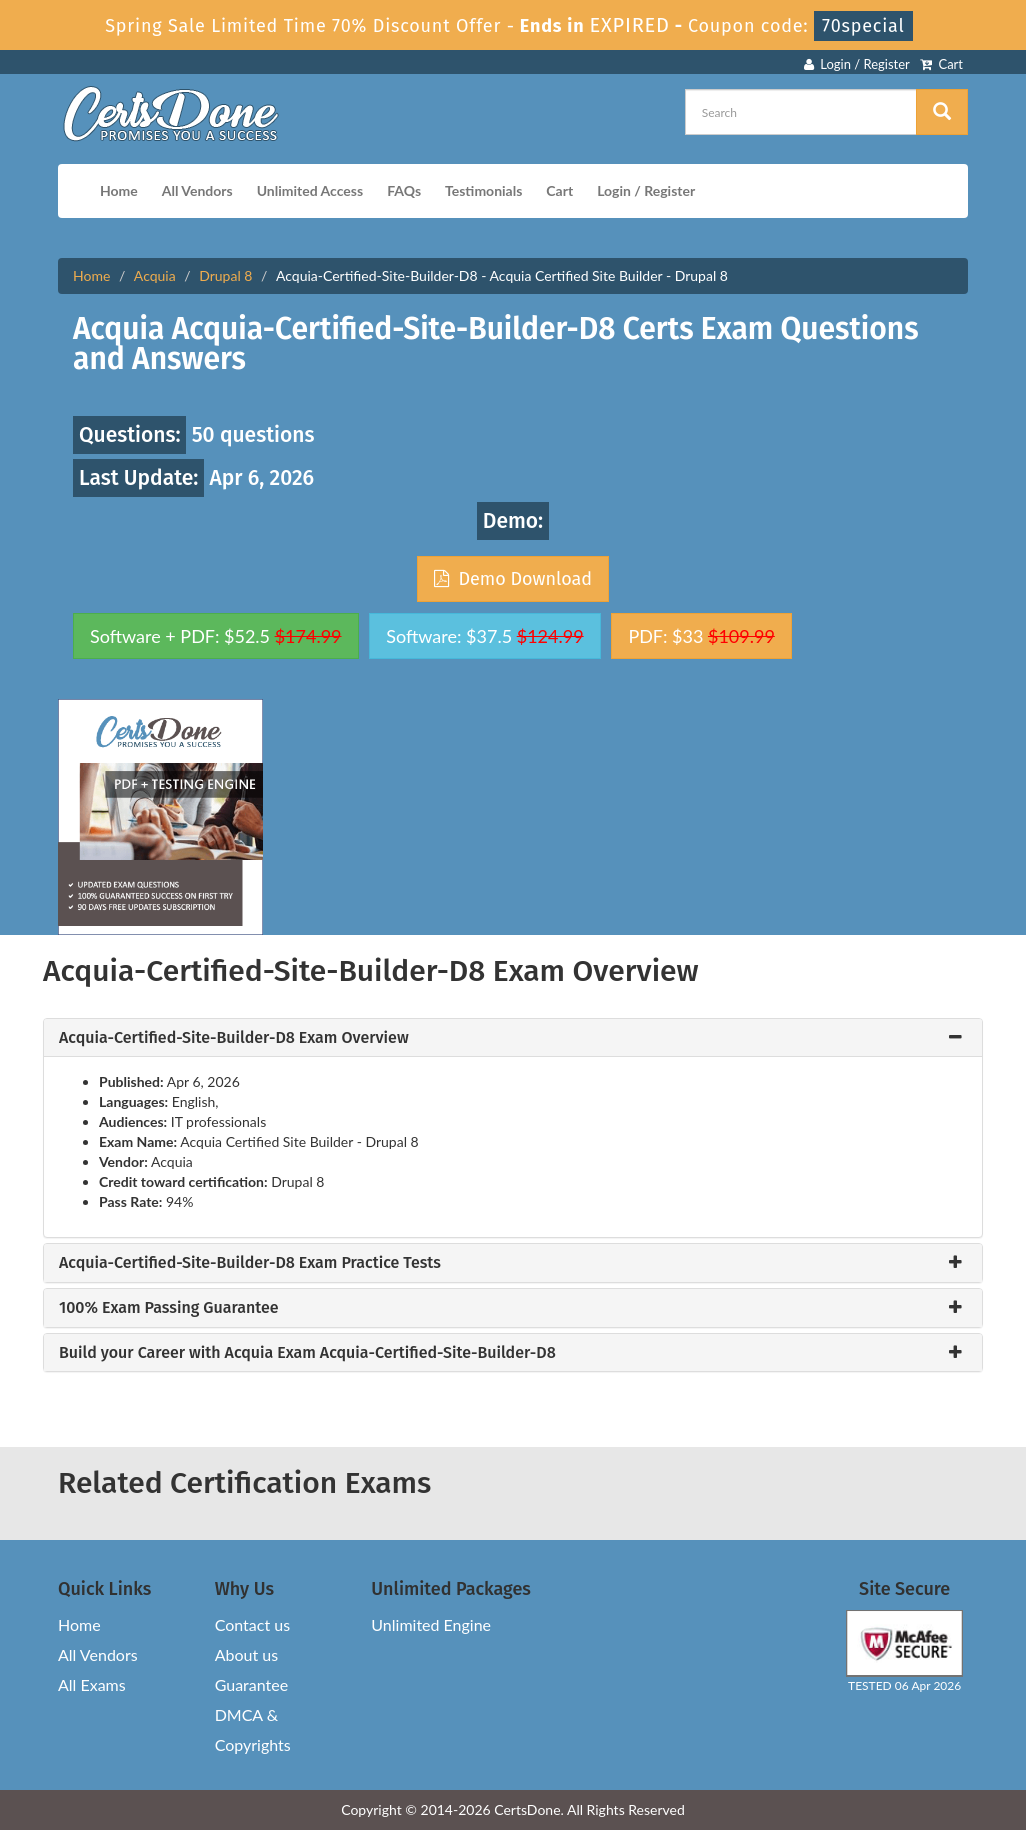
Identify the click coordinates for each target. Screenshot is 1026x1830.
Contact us (252, 1624)
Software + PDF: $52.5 (216, 636)
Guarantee (251, 1684)
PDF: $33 (701, 636)
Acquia (155, 275)
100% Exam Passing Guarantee (169, 1308)
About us (246, 1654)
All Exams (92, 1684)
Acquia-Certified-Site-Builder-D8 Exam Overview (234, 1038)
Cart (941, 64)
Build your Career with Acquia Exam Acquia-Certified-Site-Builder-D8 (307, 1353)
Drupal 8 (225, 275)
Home (119, 190)
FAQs (404, 190)
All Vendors (197, 190)
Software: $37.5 (484, 636)
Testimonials (483, 190)
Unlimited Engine (431, 1624)
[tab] (513, 1038)
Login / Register (857, 64)
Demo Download (513, 579)
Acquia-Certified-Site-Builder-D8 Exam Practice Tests (250, 1263)
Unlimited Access (310, 190)
